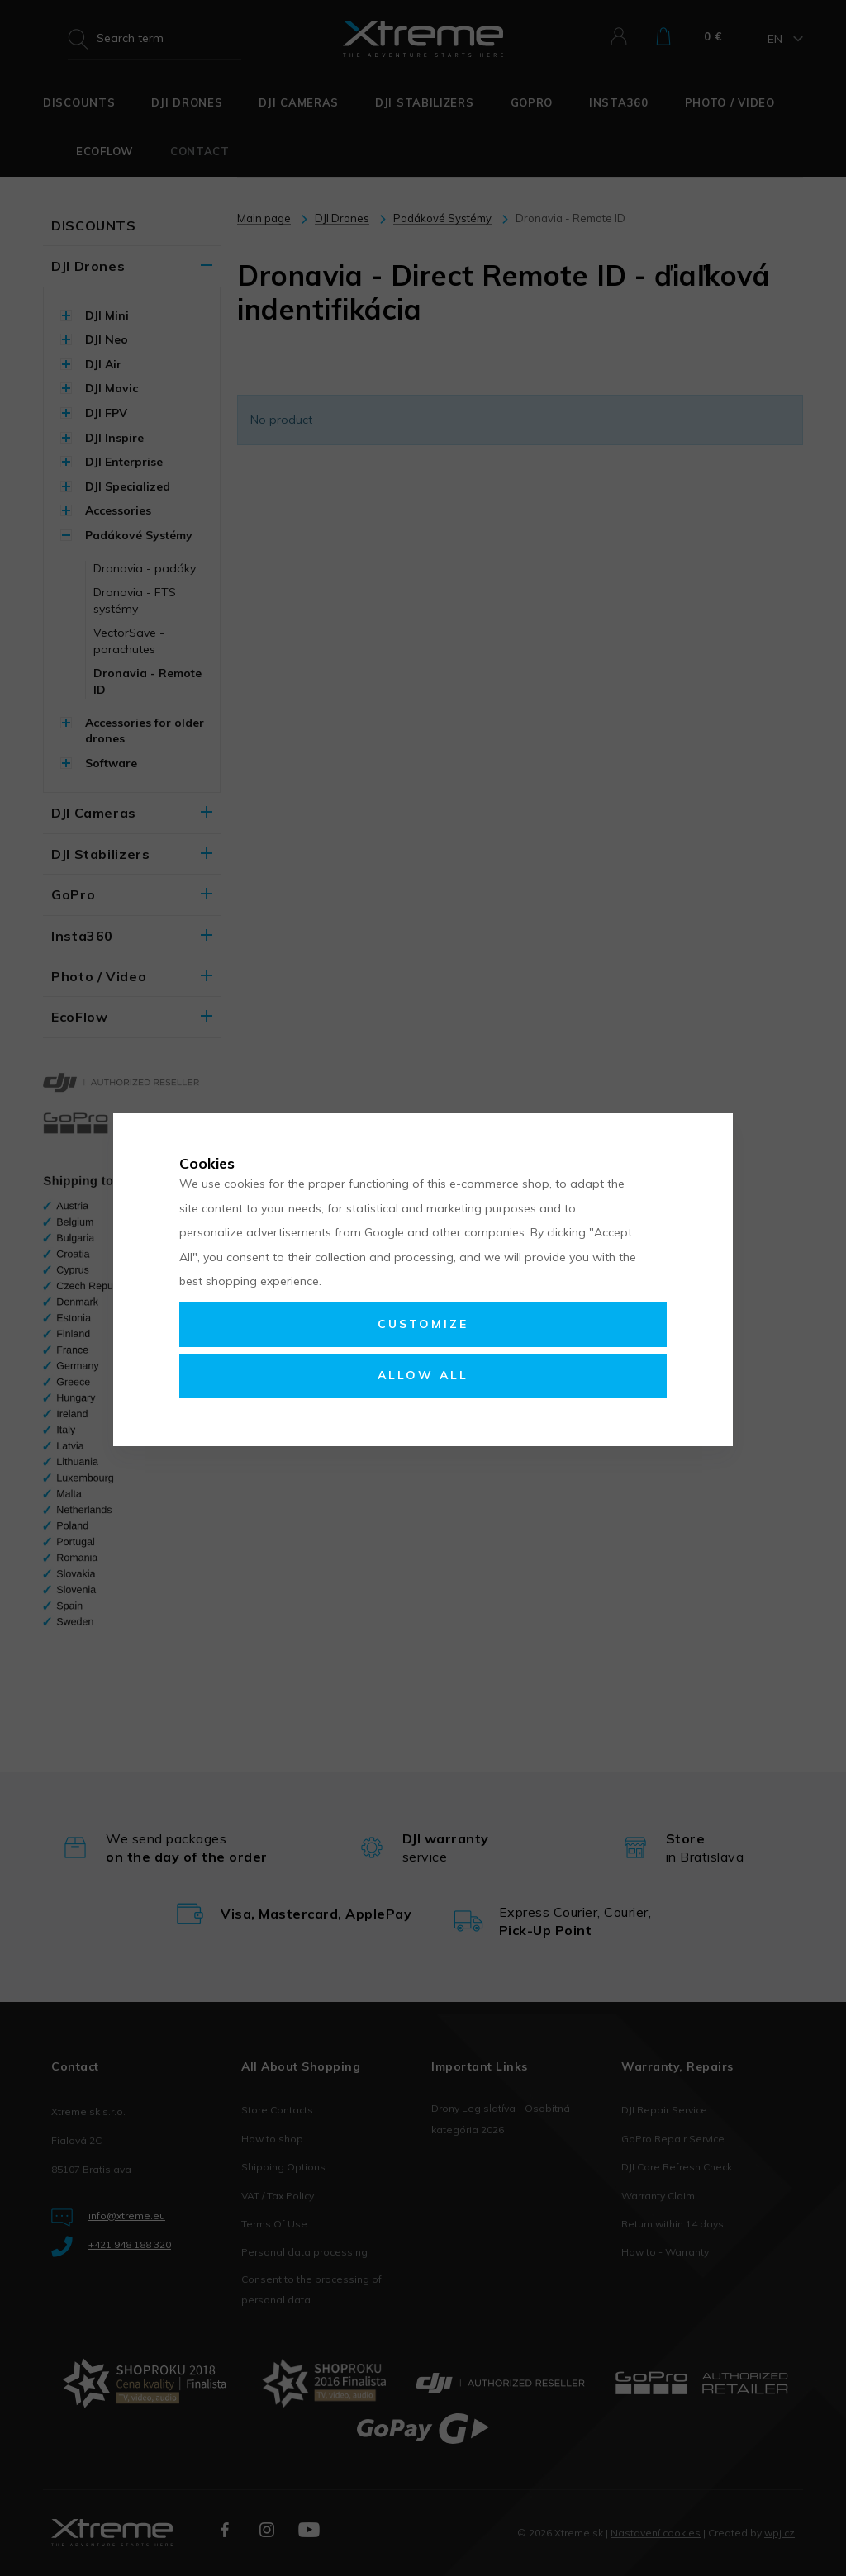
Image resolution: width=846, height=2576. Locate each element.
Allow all (423, 1375)
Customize (423, 1323)
